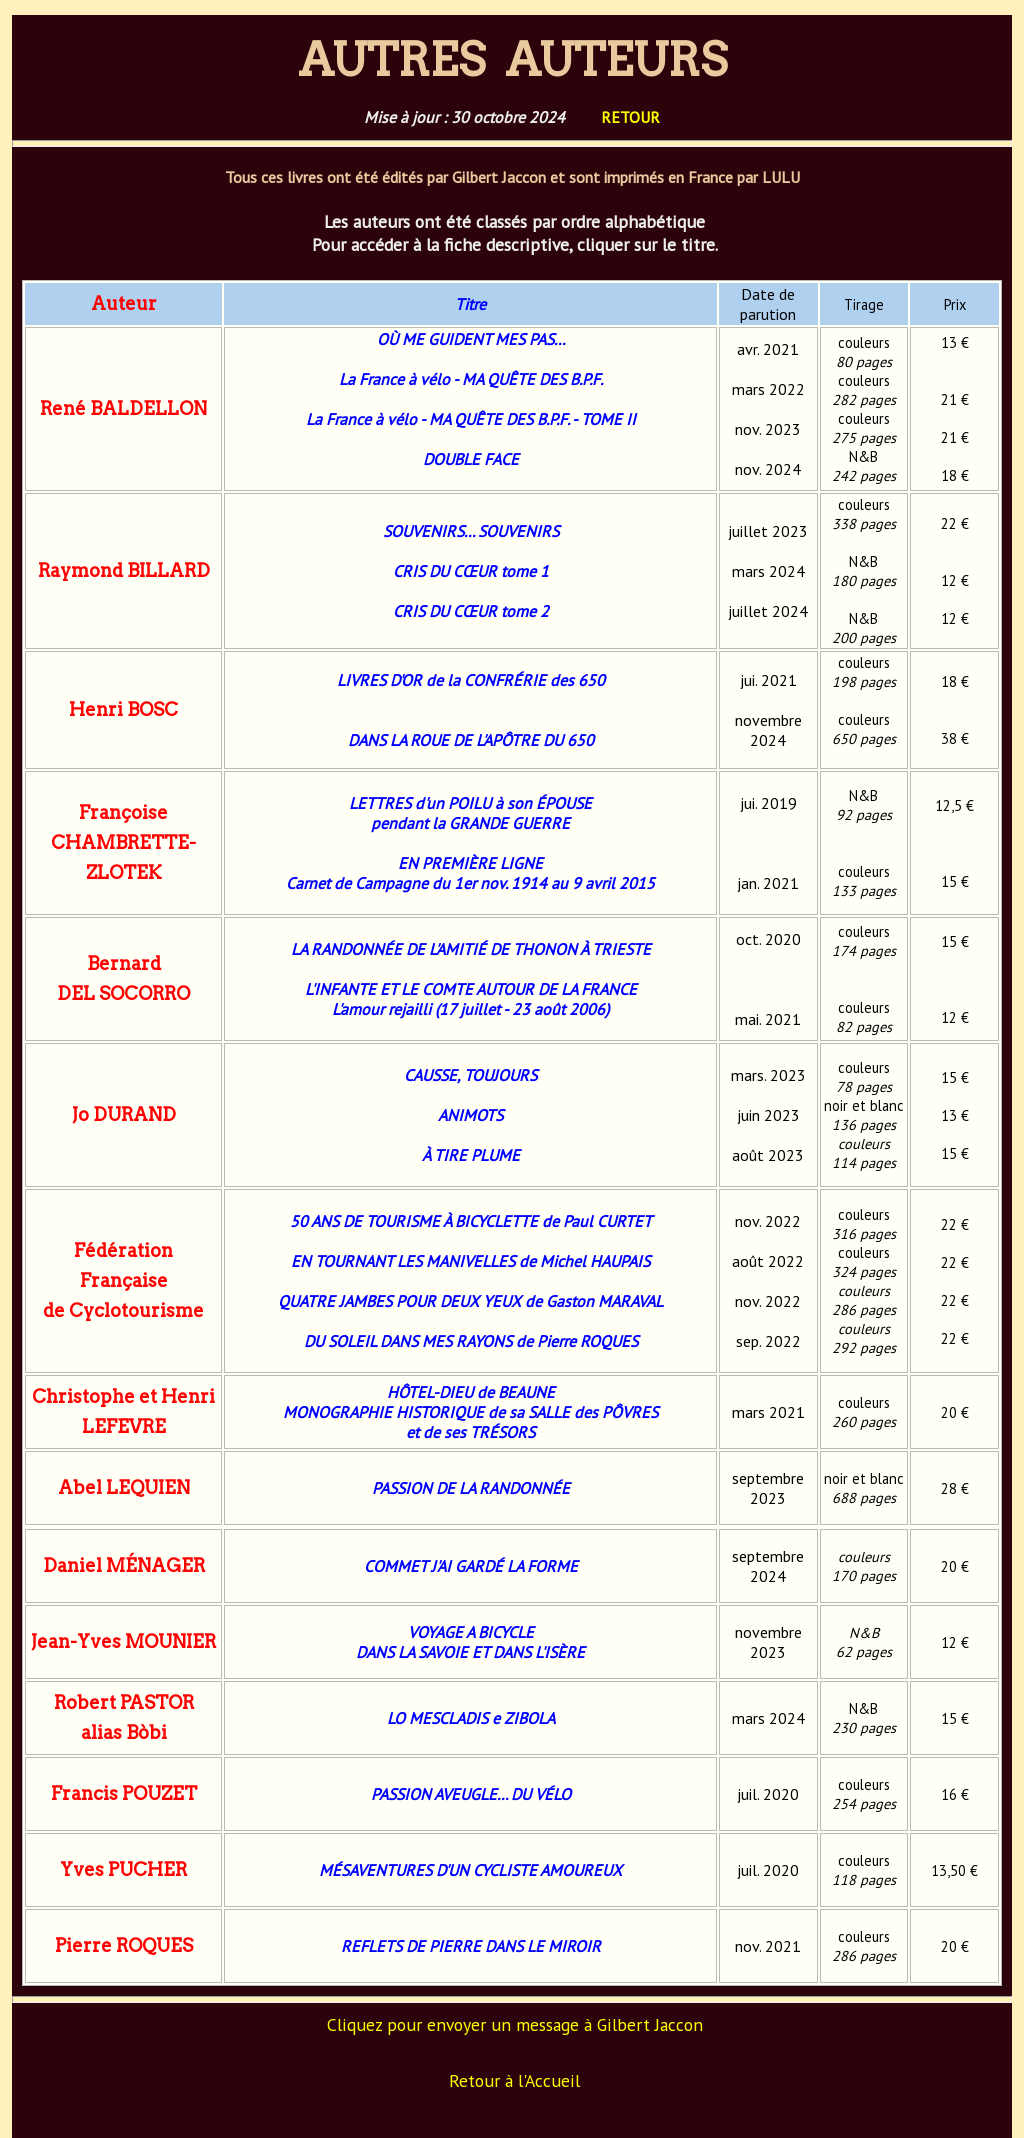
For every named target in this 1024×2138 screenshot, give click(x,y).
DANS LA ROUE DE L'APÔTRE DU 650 (471, 740)
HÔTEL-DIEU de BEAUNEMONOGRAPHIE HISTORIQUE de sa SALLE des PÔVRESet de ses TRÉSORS (470, 1412)
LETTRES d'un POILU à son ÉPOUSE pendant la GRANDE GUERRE (470, 813)
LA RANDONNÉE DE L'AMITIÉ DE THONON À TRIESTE (471, 949)
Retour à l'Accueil (514, 2080)
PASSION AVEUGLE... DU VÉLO (471, 1794)
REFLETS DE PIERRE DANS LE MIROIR (471, 1946)
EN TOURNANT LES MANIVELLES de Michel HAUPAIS (470, 1261)
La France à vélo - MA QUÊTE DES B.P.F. (471, 379)
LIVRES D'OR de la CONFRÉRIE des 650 (471, 680)
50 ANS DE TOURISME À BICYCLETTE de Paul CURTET (471, 1221)
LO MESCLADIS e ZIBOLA (471, 1718)
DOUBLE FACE (471, 459)
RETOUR (630, 117)
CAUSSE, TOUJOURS (470, 1075)
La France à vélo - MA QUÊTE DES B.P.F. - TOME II (471, 419)
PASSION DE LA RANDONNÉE (471, 1488)
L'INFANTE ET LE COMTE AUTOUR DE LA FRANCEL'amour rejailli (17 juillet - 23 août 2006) (471, 999)
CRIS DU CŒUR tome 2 (471, 611)
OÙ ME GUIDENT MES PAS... (471, 339)
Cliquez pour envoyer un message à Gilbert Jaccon (515, 2024)
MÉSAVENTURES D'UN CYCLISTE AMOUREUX (470, 1870)
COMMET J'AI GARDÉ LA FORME (471, 1566)
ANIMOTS (470, 1115)
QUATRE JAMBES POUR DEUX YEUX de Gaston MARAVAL (470, 1301)
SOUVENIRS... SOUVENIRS (471, 531)
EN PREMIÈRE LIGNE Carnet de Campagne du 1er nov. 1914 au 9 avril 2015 (470, 873)
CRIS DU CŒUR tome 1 (471, 571)
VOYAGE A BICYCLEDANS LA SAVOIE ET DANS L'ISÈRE (470, 1642)
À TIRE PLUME (471, 1155)
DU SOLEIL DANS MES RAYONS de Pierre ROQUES (471, 1341)
